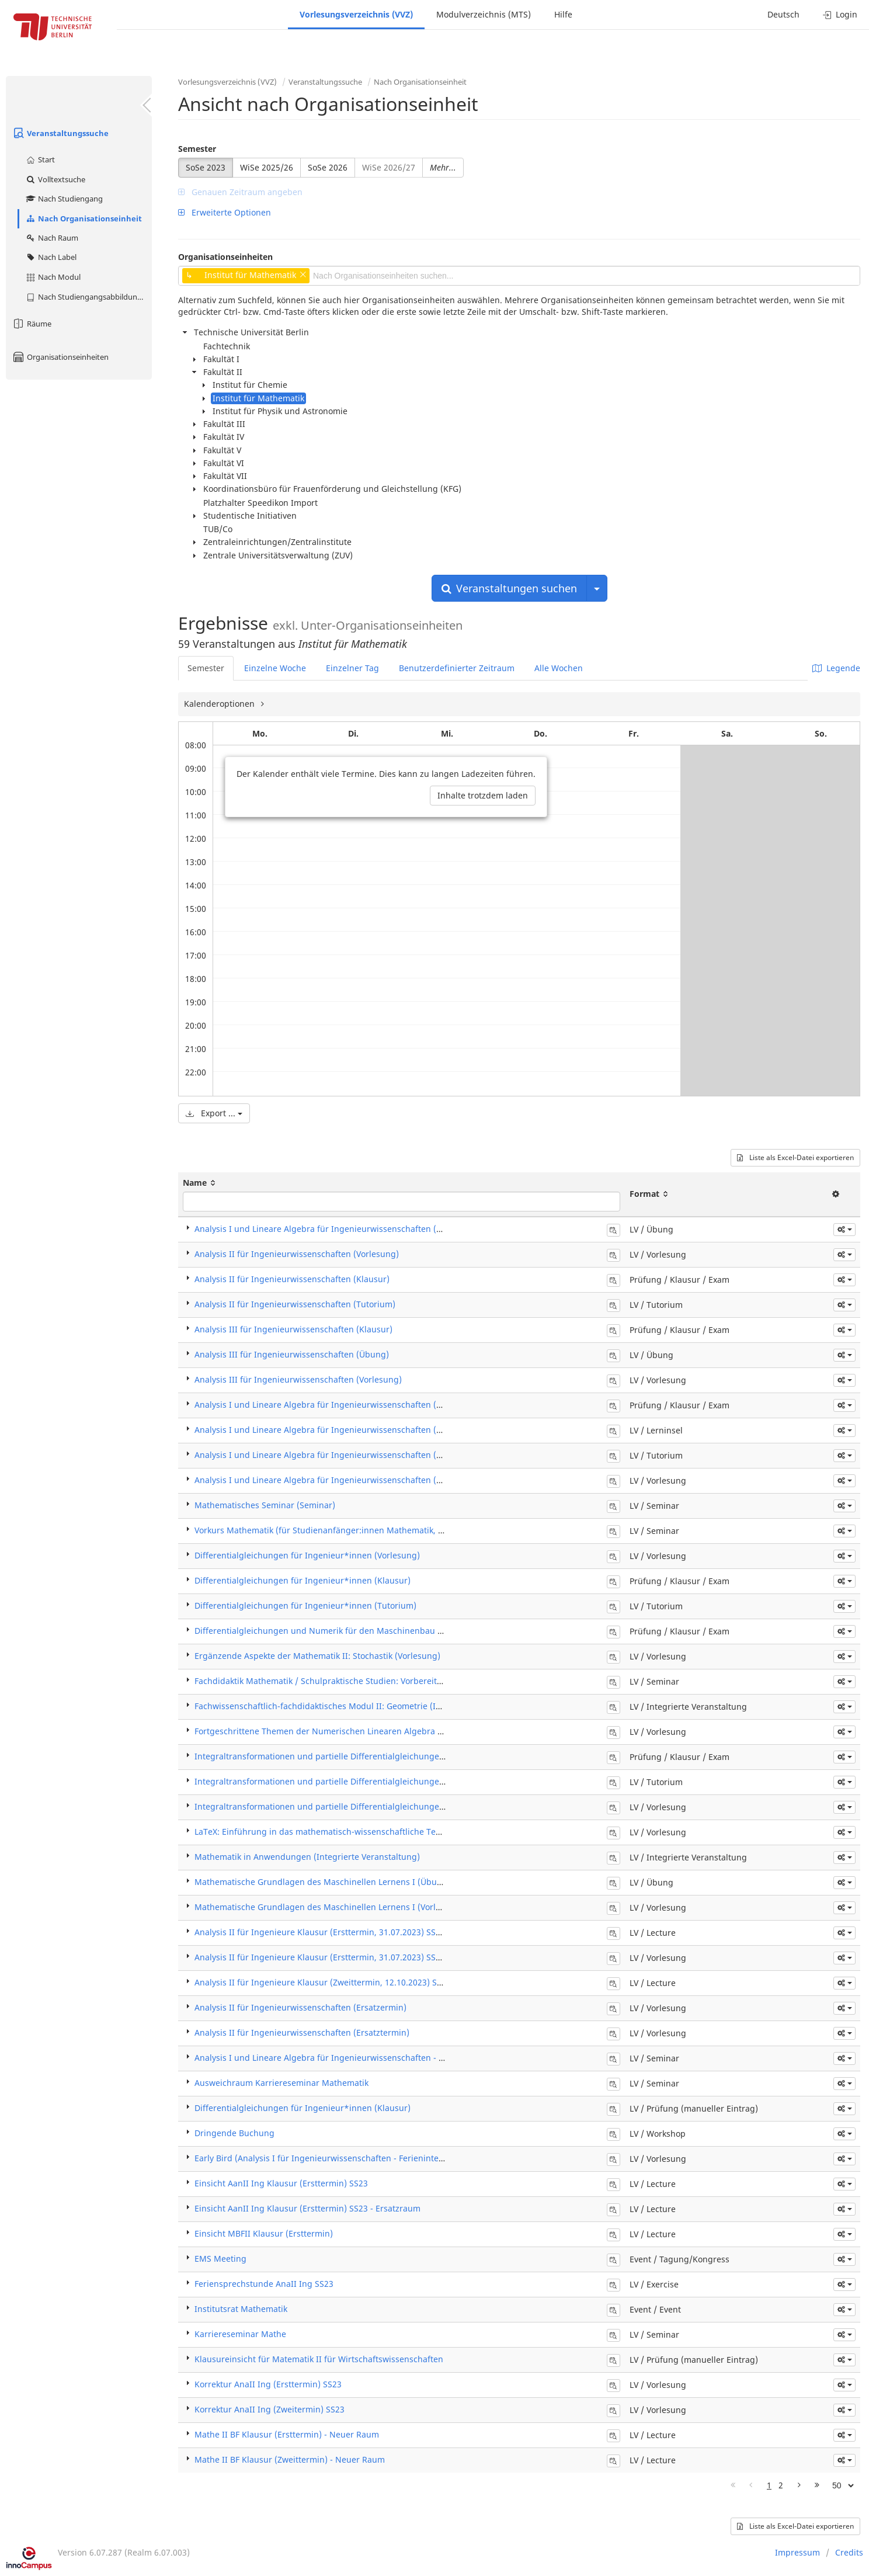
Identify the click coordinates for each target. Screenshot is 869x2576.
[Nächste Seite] (799, 2485)
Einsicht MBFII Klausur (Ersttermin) (263, 2233)
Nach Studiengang (64, 198)
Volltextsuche (55, 179)
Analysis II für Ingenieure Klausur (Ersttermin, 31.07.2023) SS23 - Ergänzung (345, 1932)
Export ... (214, 1113)
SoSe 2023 (205, 167)
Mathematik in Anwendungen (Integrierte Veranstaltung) (307, 1856)
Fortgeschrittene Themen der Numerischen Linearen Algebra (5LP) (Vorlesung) (349, 1731)
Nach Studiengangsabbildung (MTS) (88, 296)
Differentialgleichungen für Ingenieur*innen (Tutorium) (305, 1605)
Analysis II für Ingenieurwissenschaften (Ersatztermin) (301, 2032)
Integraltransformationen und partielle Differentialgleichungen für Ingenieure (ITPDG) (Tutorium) (387, 1781)
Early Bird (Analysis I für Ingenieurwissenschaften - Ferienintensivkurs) (334, 2158)
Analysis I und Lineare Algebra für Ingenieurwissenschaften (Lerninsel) (334, 1429)
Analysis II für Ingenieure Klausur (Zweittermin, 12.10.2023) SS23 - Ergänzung (348, 1982)
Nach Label (51, 257)
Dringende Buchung (234, 2132)
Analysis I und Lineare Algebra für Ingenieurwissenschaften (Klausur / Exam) (346, 1404)
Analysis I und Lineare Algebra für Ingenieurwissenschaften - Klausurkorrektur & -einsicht (372, 2057)
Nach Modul (53, 277)
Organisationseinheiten (60, 357)
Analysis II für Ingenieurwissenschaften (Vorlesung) (296, 1253)
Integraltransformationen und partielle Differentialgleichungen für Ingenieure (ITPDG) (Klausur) (384, 1756)
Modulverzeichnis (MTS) (483, 14)
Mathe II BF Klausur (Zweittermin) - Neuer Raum (289, 2459)
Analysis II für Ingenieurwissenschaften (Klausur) (292, 1278)
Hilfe (563, 14)
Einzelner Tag (352, 667)
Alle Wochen (558, 667)
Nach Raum (51, 237)
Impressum (797, 2552)
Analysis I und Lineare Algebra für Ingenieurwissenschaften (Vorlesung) (336, 1479)
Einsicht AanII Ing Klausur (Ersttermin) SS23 (281, 2183)
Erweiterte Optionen (224, 212)
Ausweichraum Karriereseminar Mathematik (281, 2082)
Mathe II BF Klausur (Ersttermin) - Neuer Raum (286, 2434)
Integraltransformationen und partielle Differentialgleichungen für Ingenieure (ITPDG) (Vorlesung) (389, 1806)
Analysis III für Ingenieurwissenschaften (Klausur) (293, 1329)
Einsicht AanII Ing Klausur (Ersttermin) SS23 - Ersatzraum (307, 2208)
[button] (844, 1229)
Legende (836, 667)
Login (840, 14)
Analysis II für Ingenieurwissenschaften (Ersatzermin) (300, 2007)
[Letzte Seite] (817, 2485)
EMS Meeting (220, 2258)
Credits (849, 2552)
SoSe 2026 (327, 167)
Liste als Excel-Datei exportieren (795, 1157)
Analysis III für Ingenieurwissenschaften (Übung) (291, 1354)
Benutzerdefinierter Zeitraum (457, 667)
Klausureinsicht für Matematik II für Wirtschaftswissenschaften (318, 2359)
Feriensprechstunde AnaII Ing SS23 (263, 2283)
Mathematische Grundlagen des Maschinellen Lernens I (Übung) (322, 1881)
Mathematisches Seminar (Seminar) (264, 1505)
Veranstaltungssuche (60, 133)
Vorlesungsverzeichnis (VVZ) (356, 14)
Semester (197, 148)
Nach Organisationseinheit (83, 218)
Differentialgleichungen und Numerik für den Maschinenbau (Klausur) (334, 1630)
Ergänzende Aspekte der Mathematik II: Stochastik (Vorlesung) (317, 1655)
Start (40, 159)
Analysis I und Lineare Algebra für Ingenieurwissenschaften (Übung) (330, 1228)
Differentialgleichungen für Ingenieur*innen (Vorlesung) (307, 1555)
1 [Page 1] (769, 2485)
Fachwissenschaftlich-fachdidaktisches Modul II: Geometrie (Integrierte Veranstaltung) (365, 1705)
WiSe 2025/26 (266, 167)
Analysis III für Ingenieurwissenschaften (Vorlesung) (298, 1379)
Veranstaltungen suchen (509, 588)
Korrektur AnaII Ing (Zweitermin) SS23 (269, 2409)
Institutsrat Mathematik (240, 2308)
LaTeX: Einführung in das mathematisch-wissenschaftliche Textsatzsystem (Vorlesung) (364, 1831)
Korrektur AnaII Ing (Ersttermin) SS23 (268, 2384)
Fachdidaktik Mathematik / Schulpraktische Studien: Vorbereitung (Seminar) (343, 1680)
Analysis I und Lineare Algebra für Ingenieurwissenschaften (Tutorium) (334, 1454)
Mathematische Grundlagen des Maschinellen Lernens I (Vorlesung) (328, 1906)
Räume (31, 323)
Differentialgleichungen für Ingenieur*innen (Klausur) (302, 1580)
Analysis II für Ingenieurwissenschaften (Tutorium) (294, 1304)
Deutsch (783, 14)
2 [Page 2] (780, 2485)
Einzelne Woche (275, 667)
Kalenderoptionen (220, 703)
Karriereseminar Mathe (240, 2333)
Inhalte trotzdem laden (482, 795)
